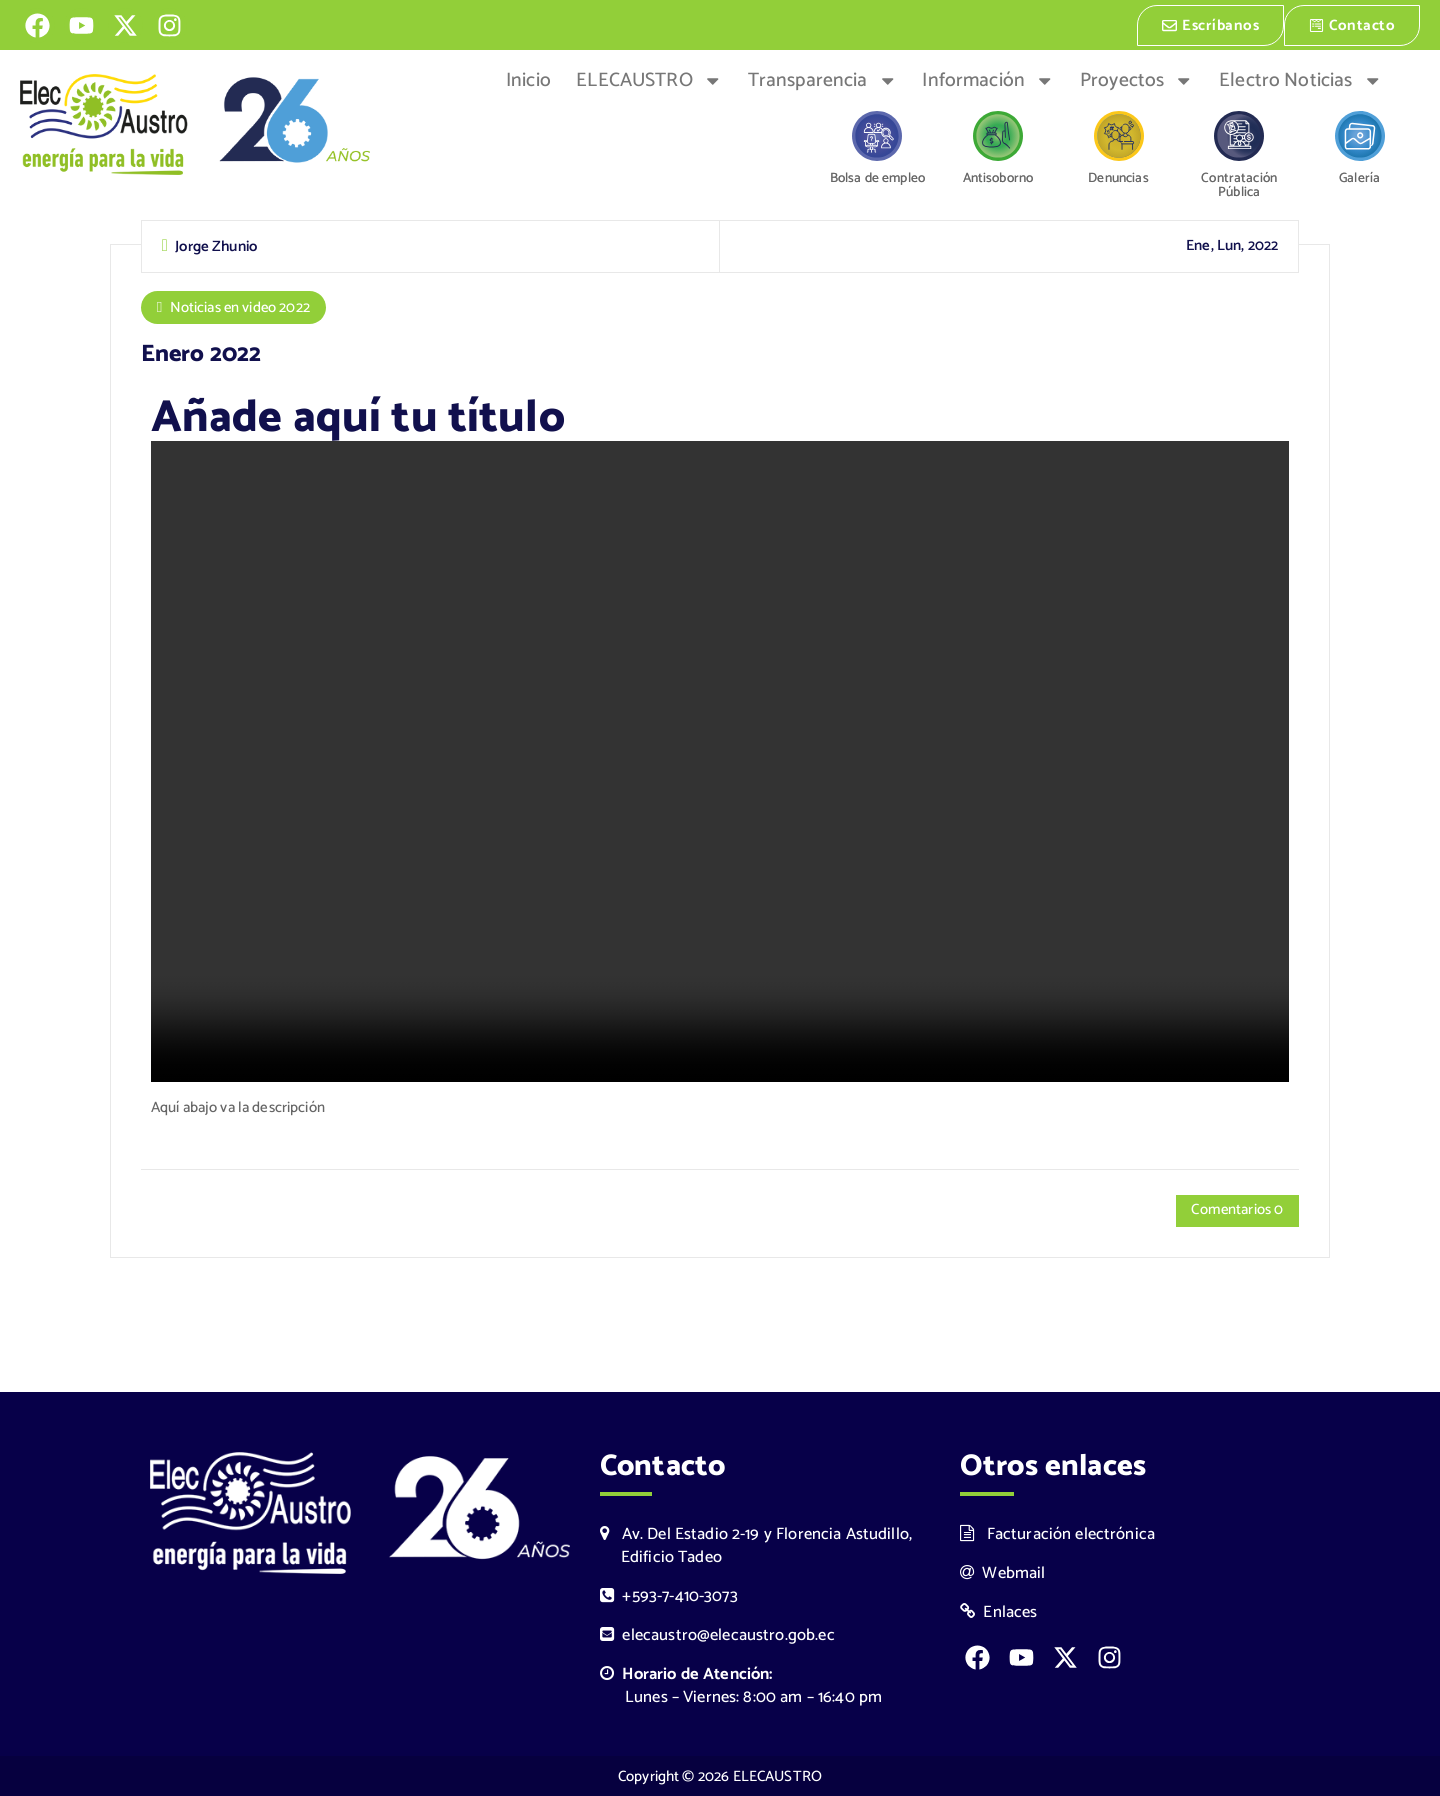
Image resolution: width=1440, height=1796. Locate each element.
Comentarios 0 (1236, 1209)
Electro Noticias (1300, 79)
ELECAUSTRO (649, 79)
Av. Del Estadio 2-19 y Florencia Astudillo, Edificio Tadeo (756, 1545)
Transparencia (822, 79)
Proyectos (1137, 79)
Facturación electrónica (1057, 1533)
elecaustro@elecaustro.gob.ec (717, 1635)
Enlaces (999, 1612)
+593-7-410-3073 (669, 1596)
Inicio (528, 79)
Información (988, 79)
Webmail (1003, 1573)
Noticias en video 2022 (241, 306)
